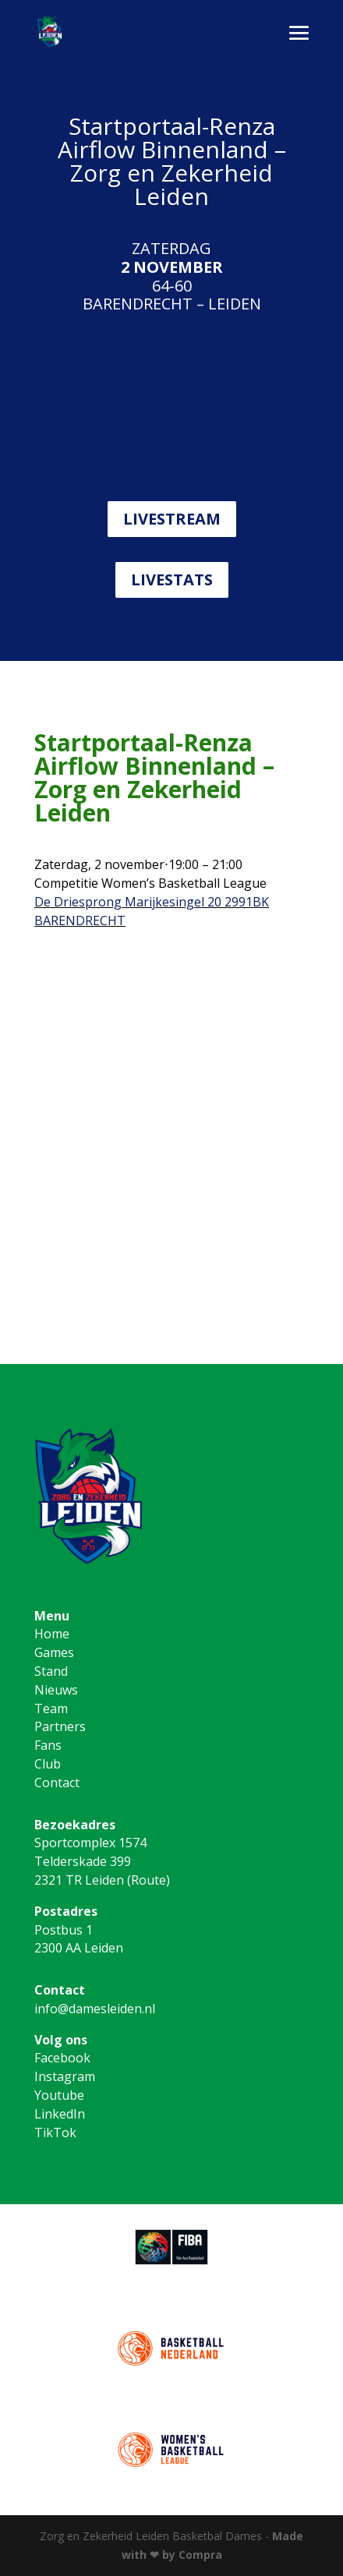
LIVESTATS (172, 579)
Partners (60, 1726)
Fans (48, 1745)
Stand (51, 1671)
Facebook (62, 2057)
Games (54, 1652)
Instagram (64, 2076)
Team (51, 1708)
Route (148, 1880)
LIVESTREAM (172, 518)
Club (47, 1763)
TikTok (55, 2132)
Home (51, 1633)
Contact (57, 1782)
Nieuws (56, 1689)
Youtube (59, 2095)
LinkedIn (59, 2113)
